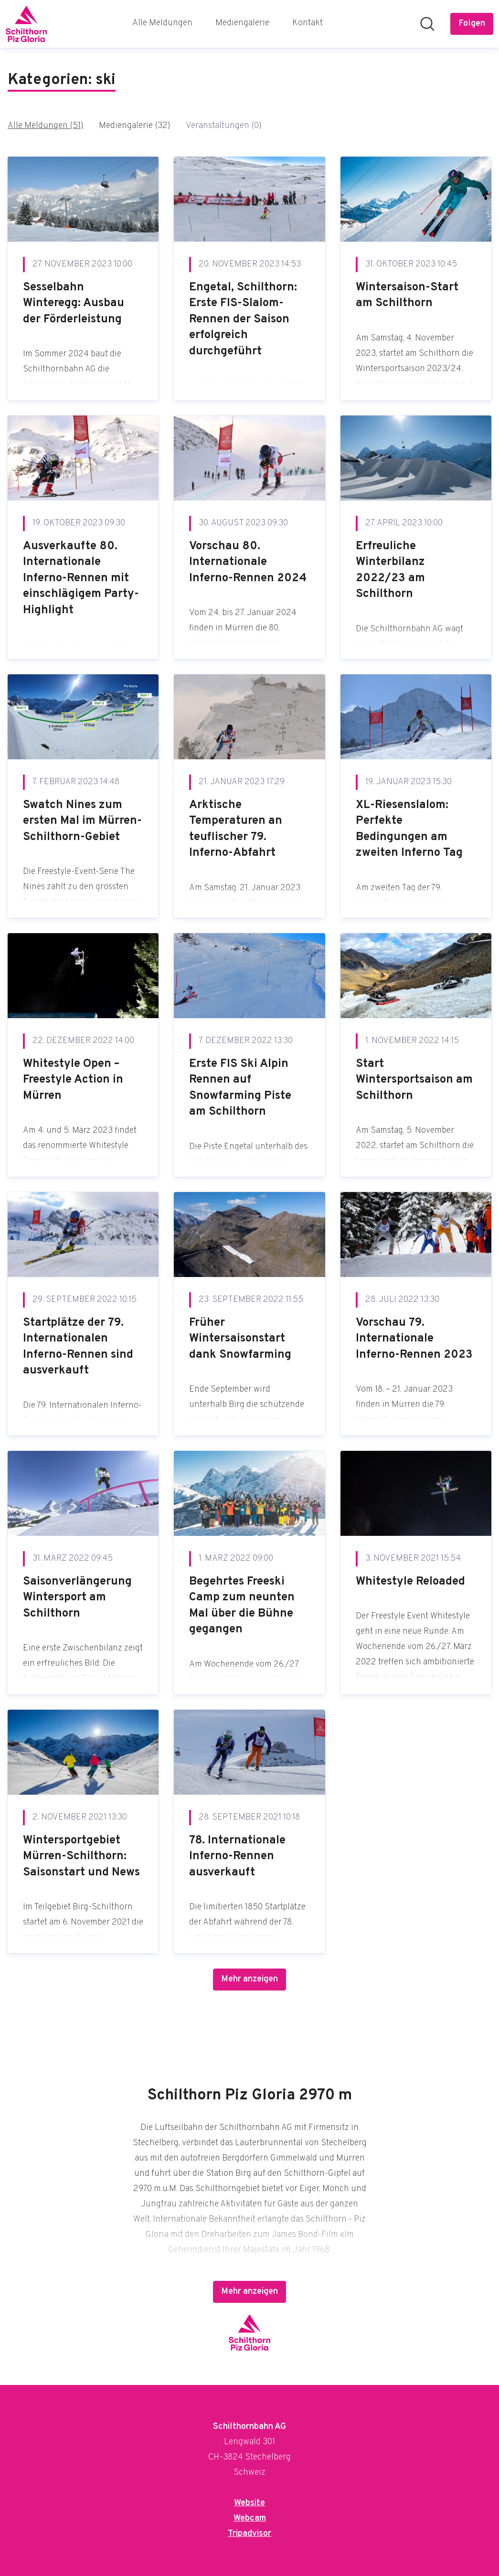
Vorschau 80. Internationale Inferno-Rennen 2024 (248, 562)
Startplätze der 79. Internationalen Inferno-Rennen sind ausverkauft (78, 1347)
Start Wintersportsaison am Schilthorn (414, 1080)
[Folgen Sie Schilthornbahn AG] (471, 24)
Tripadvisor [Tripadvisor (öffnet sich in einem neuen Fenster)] (249, 2533)
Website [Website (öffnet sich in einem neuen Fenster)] (249, 2503)
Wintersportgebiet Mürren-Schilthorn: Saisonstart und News (81, 1856)
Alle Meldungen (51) (46, 125)
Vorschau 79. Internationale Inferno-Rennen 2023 (414, 1339)
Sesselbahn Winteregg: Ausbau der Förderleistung (73, 303)
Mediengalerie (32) (134, 125)
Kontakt (307, 23)
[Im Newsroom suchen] (427, 24)
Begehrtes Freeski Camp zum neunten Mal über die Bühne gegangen (242, 1606)
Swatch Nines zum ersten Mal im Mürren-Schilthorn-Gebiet (82, 821)
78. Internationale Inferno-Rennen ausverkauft (237, 1856)
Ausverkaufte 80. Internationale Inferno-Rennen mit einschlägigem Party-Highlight (81, 578)
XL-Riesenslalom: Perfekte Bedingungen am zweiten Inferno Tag (409, 829)
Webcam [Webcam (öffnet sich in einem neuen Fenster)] (250, 2518)
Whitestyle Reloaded (410, 1582)
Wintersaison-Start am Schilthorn (407, 295)
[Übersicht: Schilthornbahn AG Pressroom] (26, 24)
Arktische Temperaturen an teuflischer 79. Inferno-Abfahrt (235, 829)
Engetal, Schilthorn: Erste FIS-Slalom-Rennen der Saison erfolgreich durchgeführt (243, 319)
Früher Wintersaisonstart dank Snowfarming (240, 1339)
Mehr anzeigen (249, 1979)
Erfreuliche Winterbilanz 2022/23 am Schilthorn (390, 570)
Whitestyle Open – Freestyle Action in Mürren (73, 1080)
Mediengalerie (242, 23)
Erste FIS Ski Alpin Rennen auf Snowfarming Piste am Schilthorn (240, 1088)
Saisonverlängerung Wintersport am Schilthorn (77, 1598)
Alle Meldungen (162, 23)
